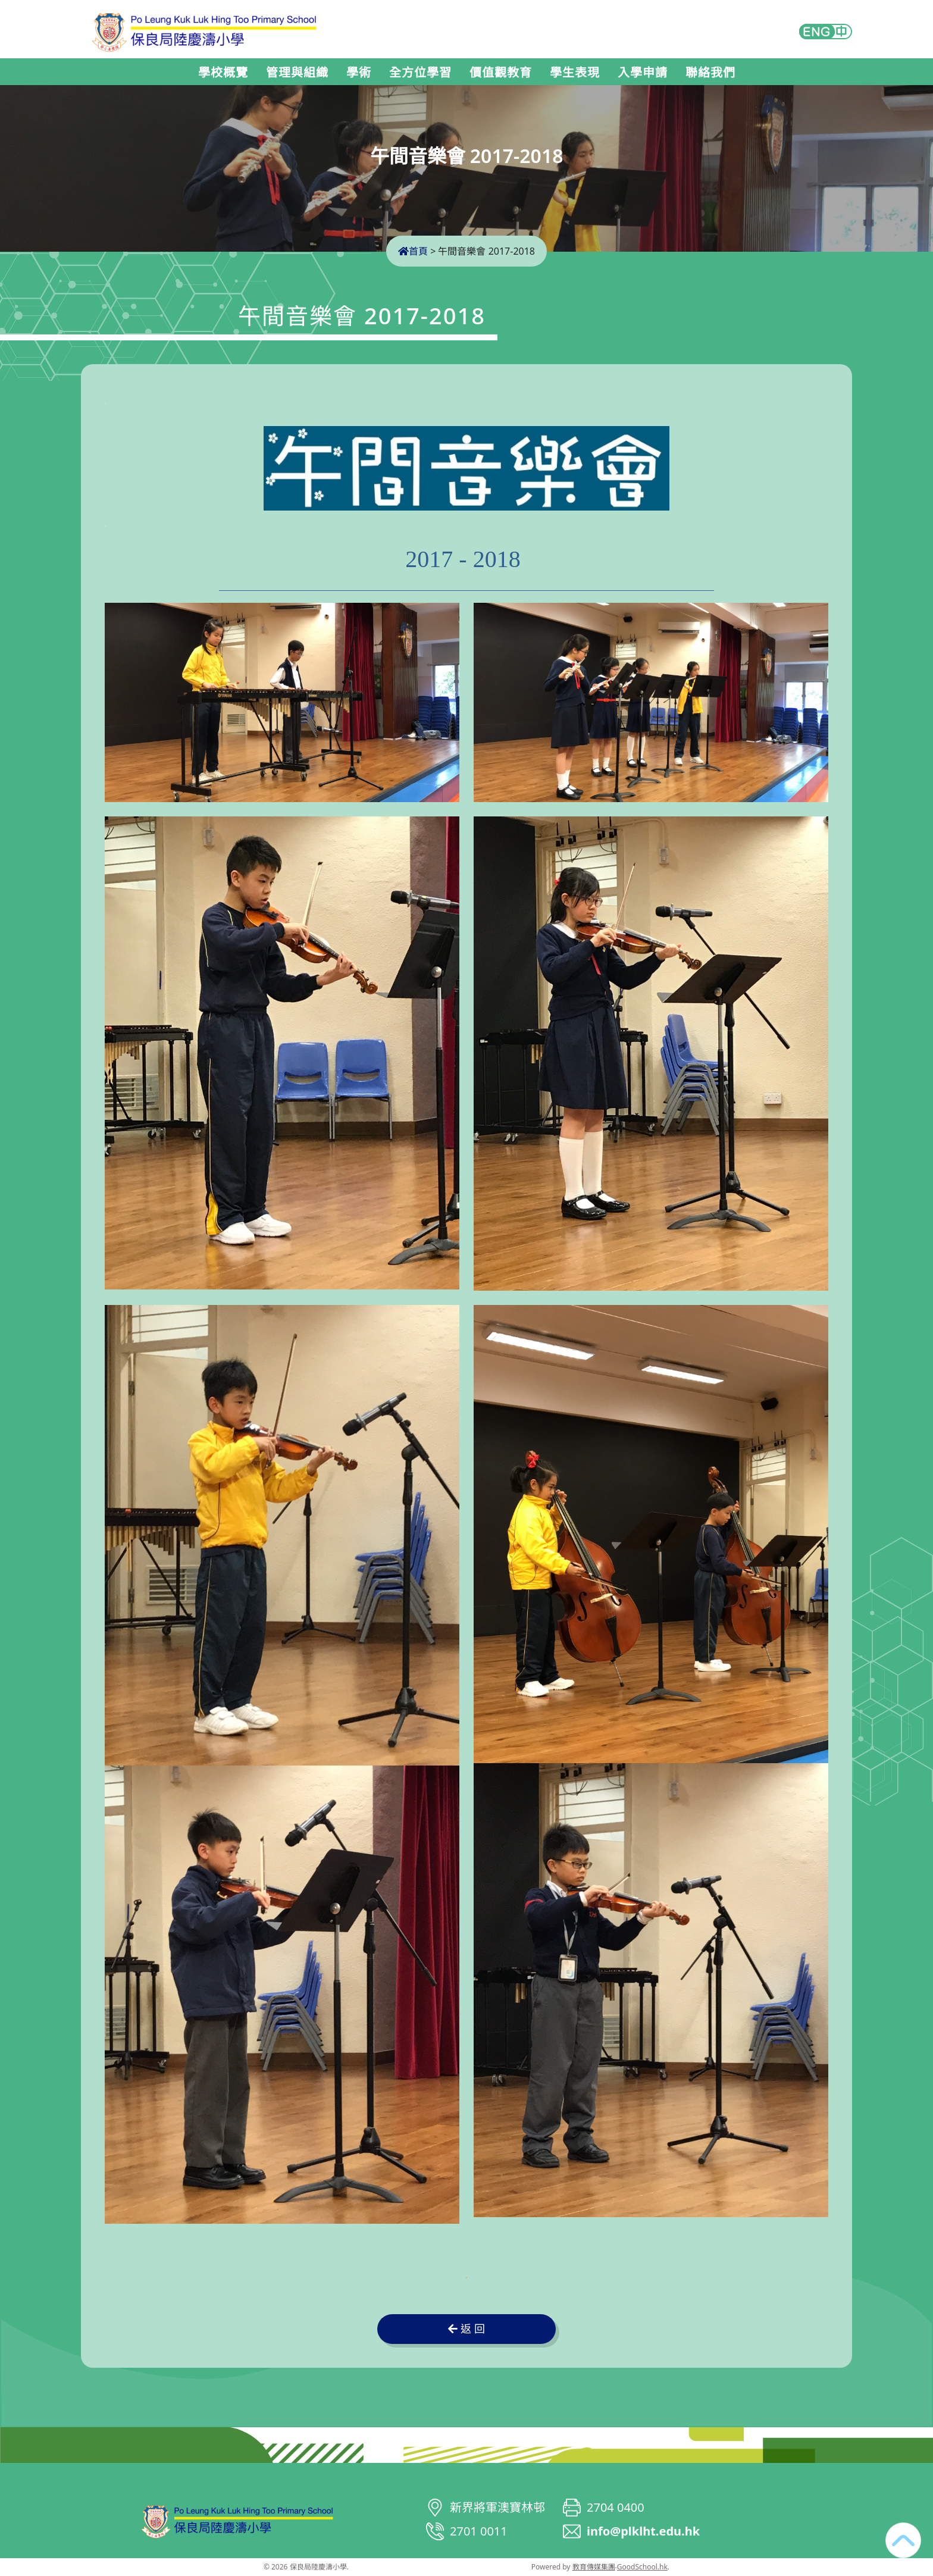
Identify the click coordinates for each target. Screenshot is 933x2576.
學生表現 (575, 72)
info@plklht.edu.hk (643, 2531)
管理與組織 (297, 72)
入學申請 (643, 72)
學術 (358, 72)
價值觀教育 (500, 72)
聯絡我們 (710, 72)
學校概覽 (223, 72)
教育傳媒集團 (593, 2567)
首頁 (413, 251)
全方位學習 (420, 72)
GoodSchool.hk (642, 2567)
